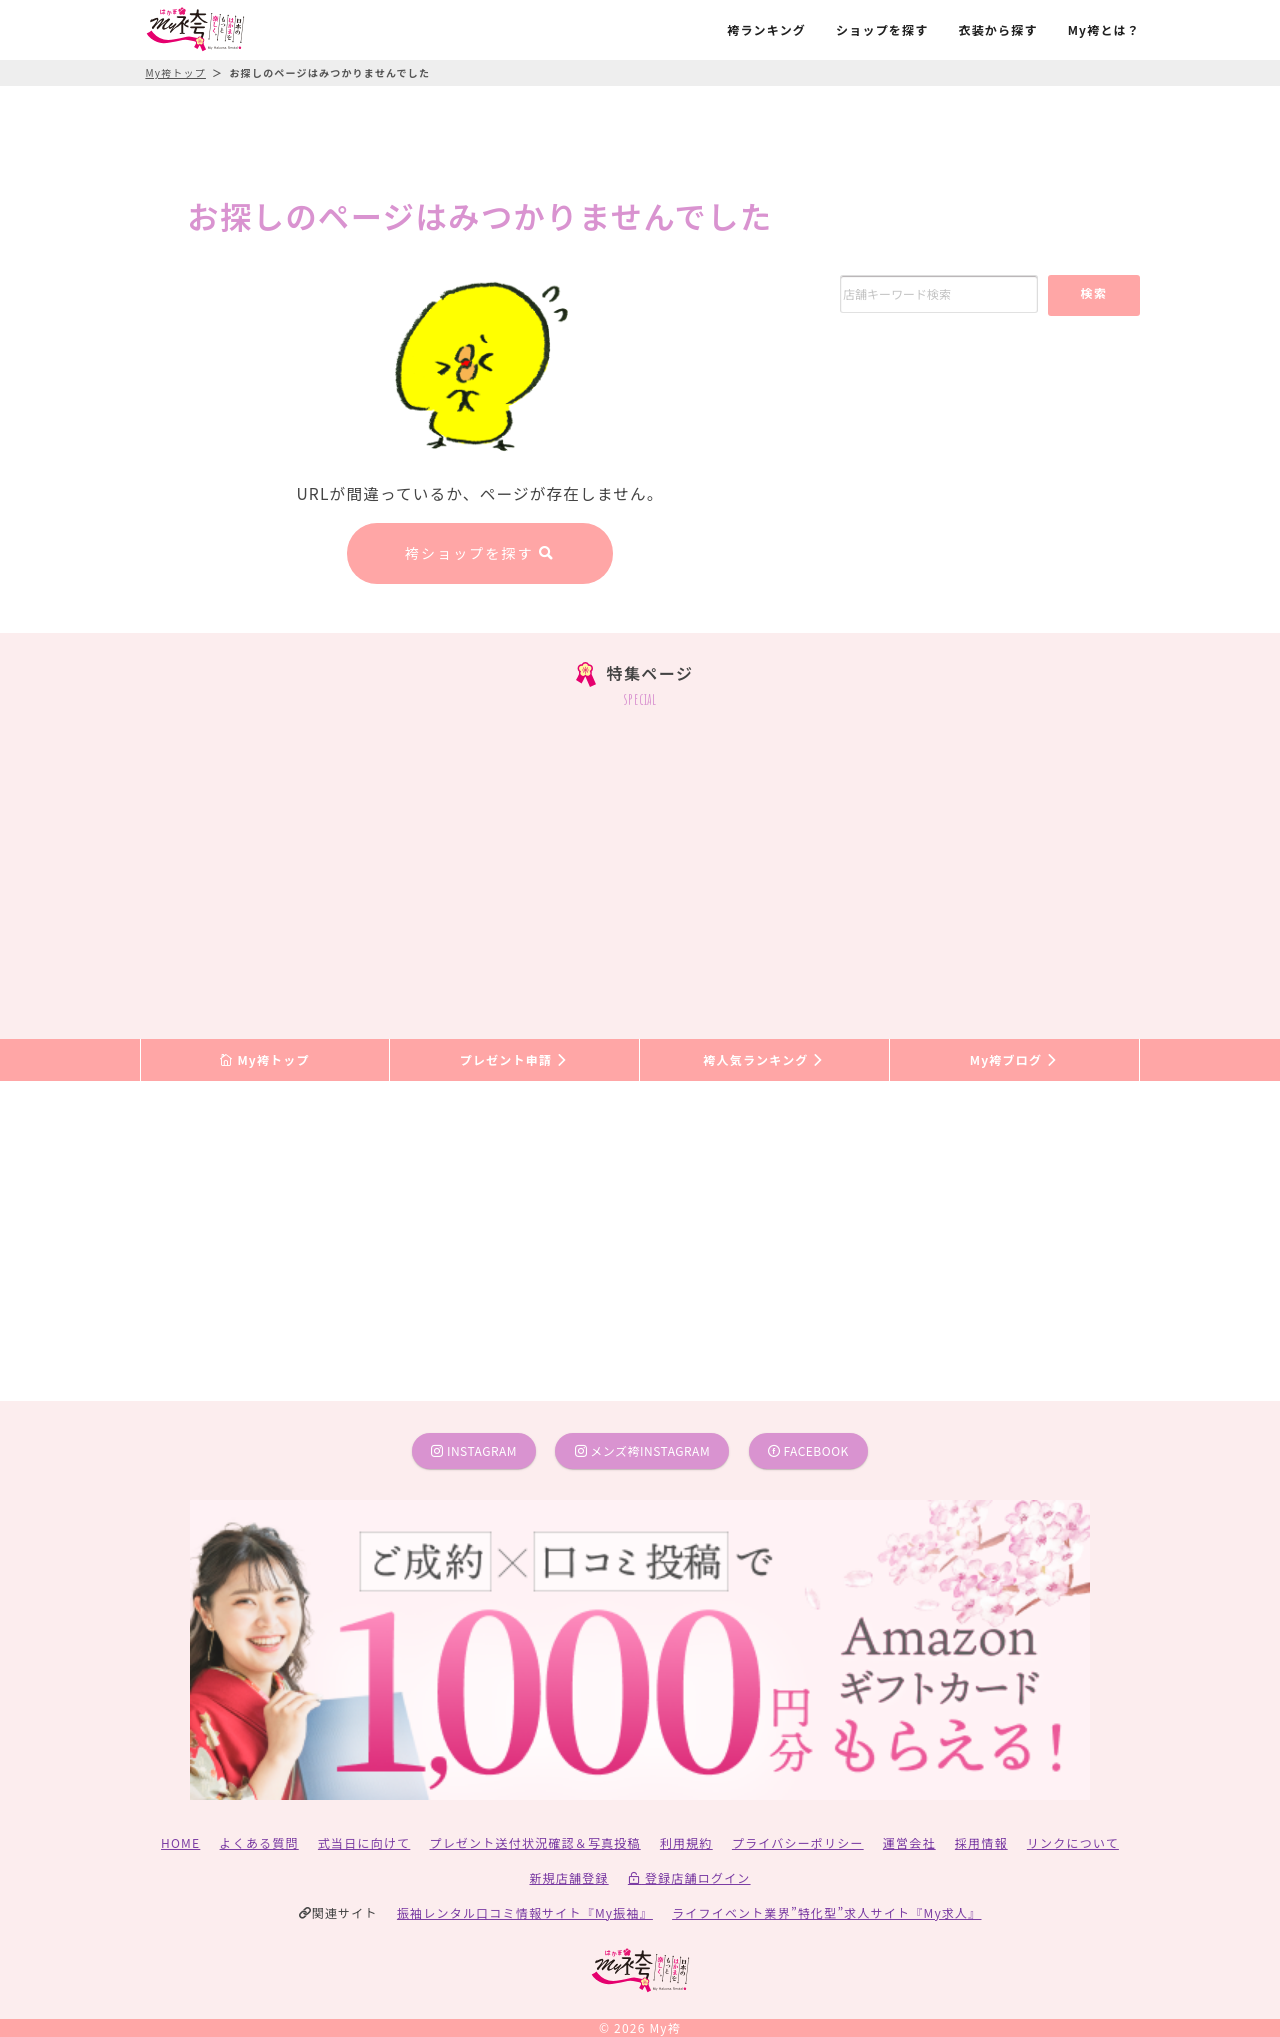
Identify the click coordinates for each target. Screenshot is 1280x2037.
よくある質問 (259, 1842)
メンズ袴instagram (643, 1450)
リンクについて (1073, 1842)
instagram (474, 1450)
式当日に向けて (364, 1842)
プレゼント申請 (515, 1059)
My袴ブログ (1014, 1059)
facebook (808, 1450)
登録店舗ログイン (689, 1877)
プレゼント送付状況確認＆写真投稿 (535, 1842)
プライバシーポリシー (798, 1842)
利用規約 (686, 1842)
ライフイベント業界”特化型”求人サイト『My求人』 (826, 1912)
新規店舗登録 (568, 1877)
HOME (180, 1842)
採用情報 (981, 1842)
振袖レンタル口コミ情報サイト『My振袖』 (525, 1912)
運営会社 (909, 1842)
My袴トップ (264, 1059)
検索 (1093, 292)
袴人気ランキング (764, 1059)
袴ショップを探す (480, 553)
